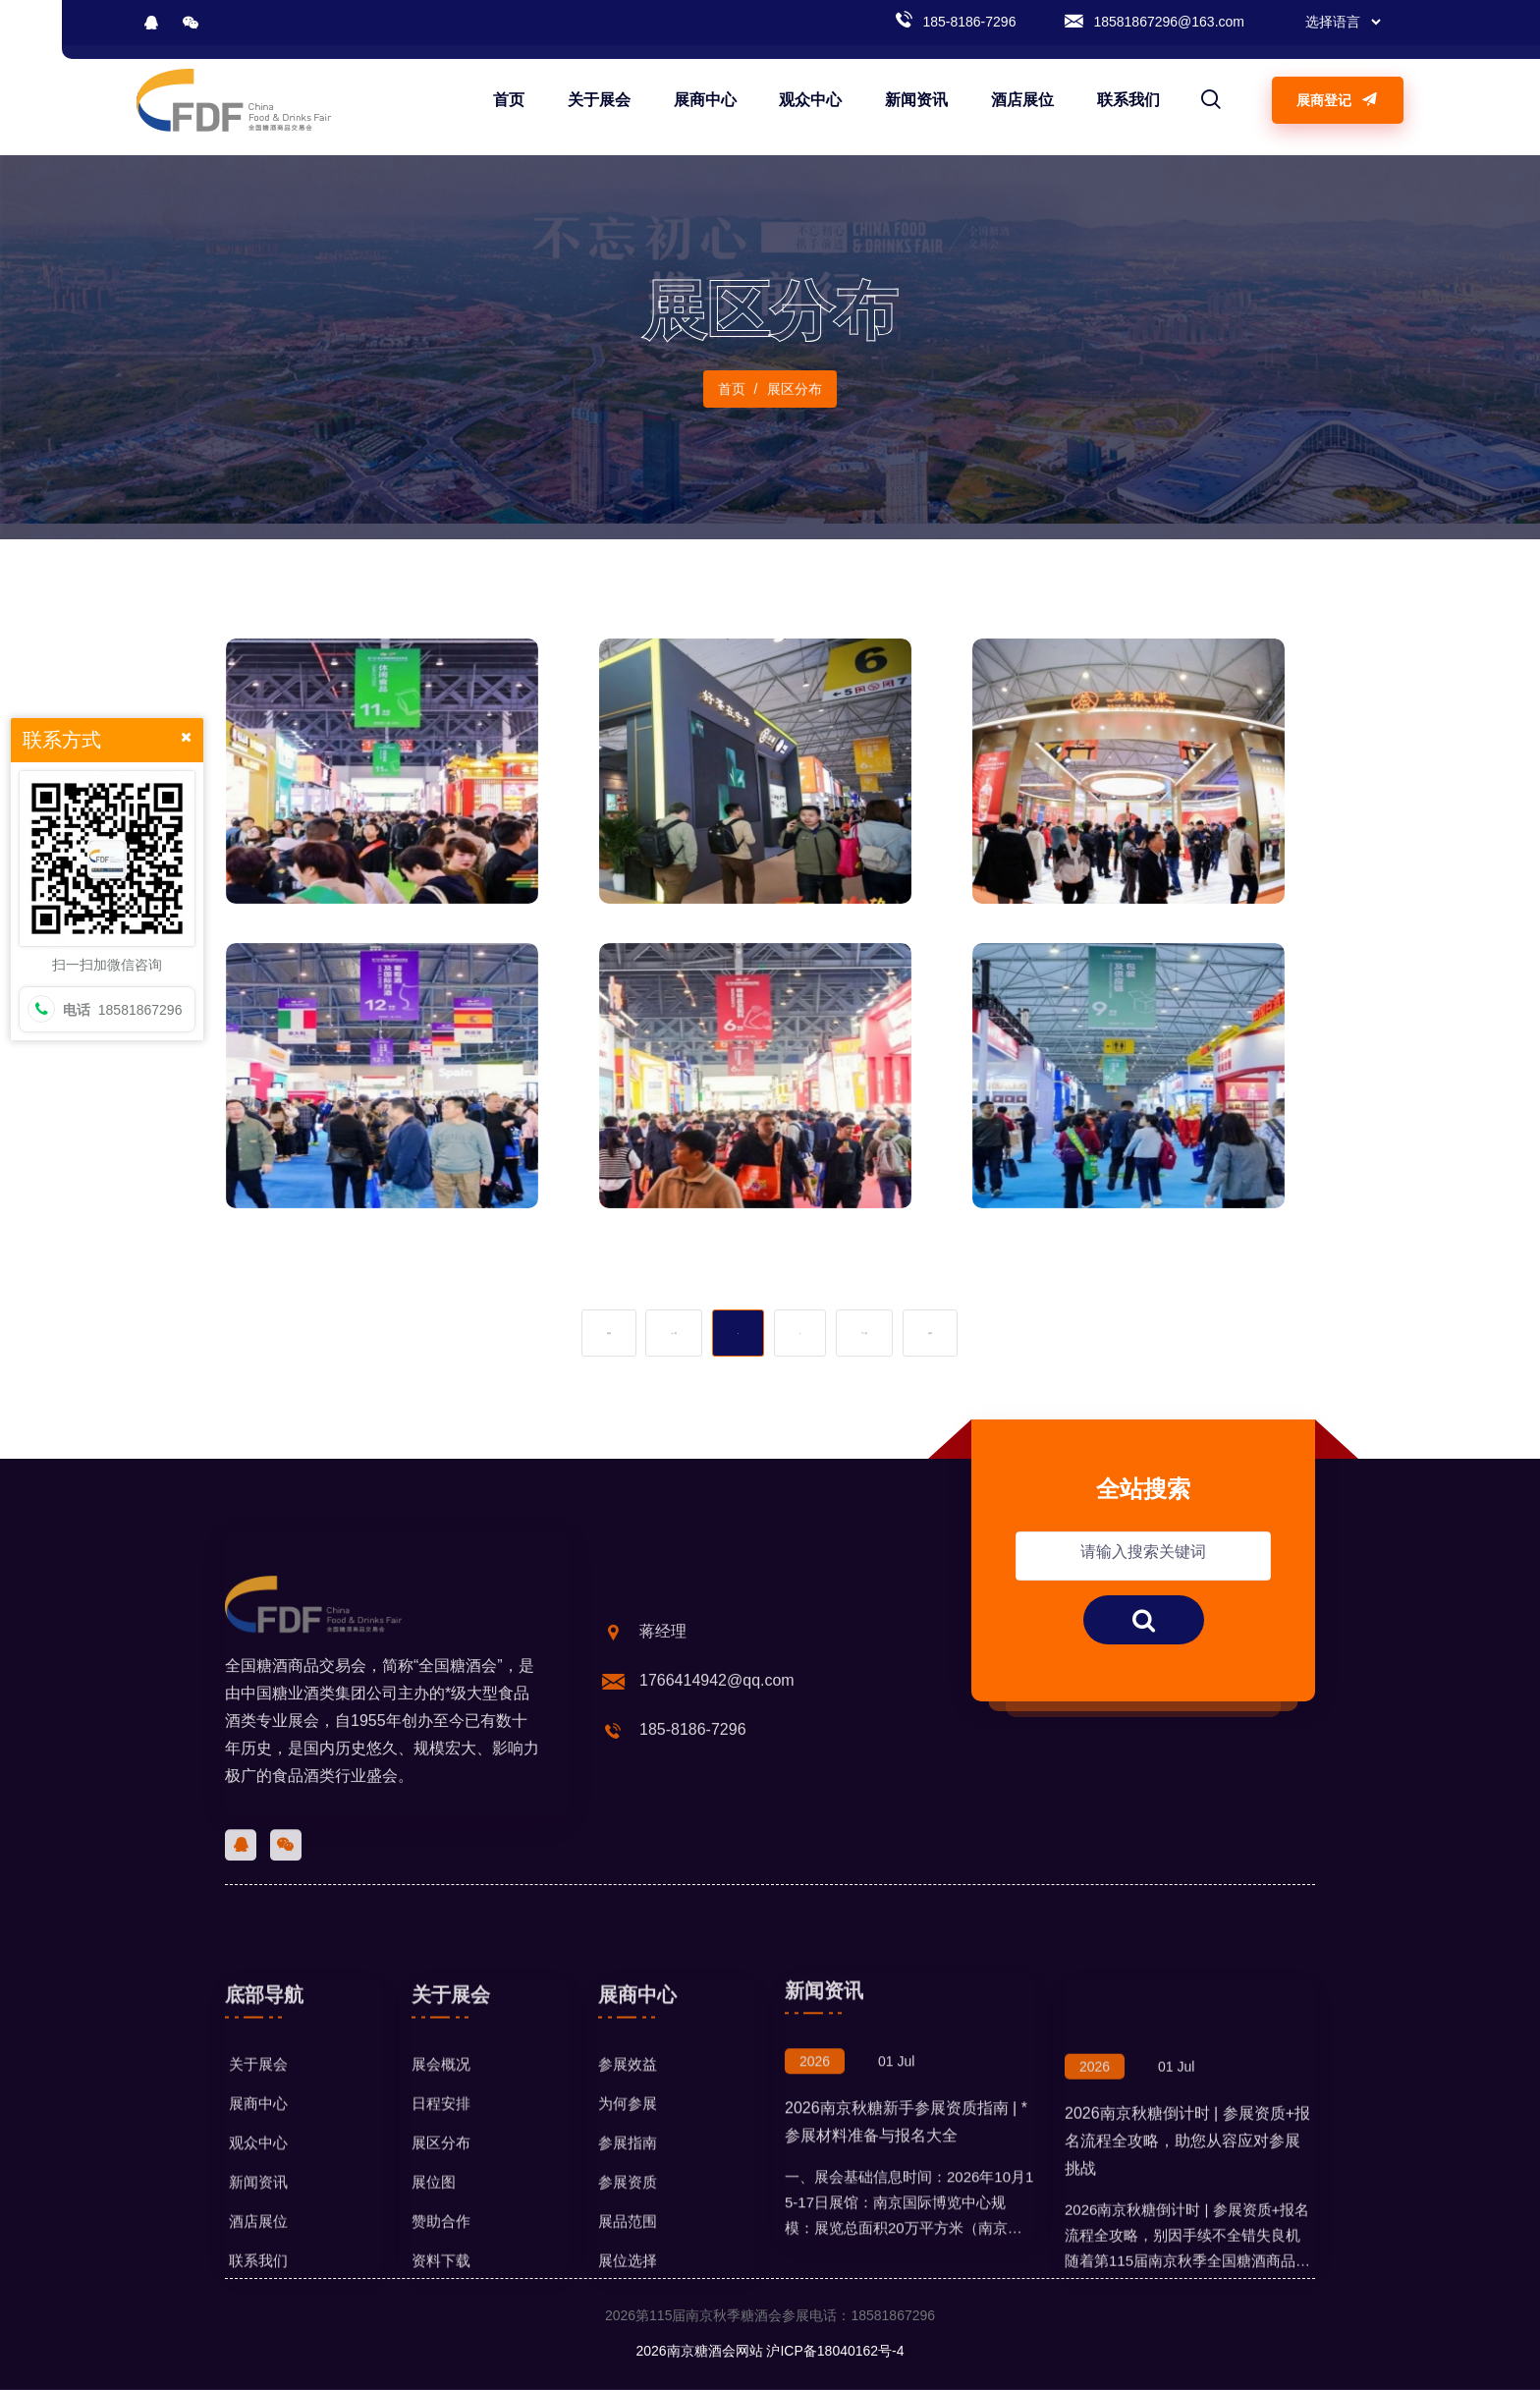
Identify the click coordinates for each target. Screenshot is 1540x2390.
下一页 (864, 1333)
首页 (508, 99)
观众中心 (810, 99)
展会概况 (441, 2285)
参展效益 (627, 2285)
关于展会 (599, 99)
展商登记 (1337, 100)
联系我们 (1128, 99)
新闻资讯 (916, 99)
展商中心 (705, 99)
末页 (930, 1333)
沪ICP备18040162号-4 (835, 2351)
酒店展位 (1022, 99)
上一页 (674, 1333)
